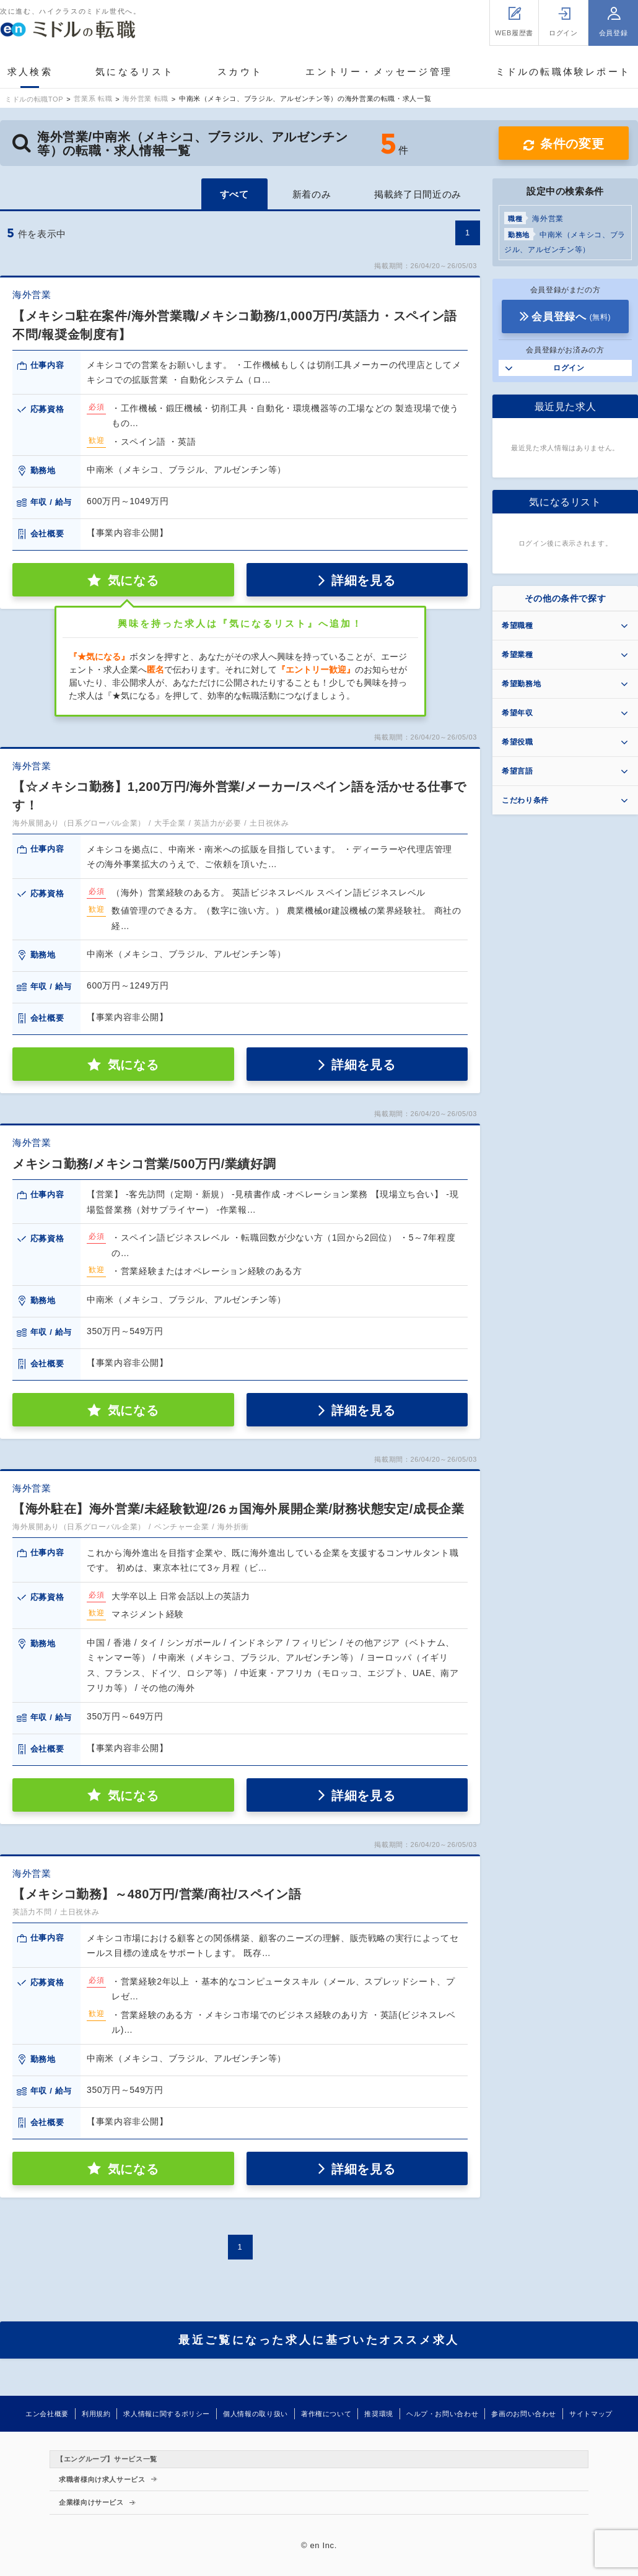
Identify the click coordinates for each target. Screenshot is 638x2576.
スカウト (240, 71)
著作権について (326, 2413)
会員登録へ (571, 317)
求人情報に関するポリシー (166, 2413)
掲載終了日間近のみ (417, 194)
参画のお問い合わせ (523, 2413)
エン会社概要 (47, 2413)
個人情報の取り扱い (255, 2413)
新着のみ (311, 194)
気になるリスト (134, 71)
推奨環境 (378, 2413)
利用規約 (96, 2413)
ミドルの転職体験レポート (563, 71)
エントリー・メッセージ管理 (378, 71)
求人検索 (30, 71)
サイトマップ (591, 2413)
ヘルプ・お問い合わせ (442, 2413)
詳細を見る (363, 580)
